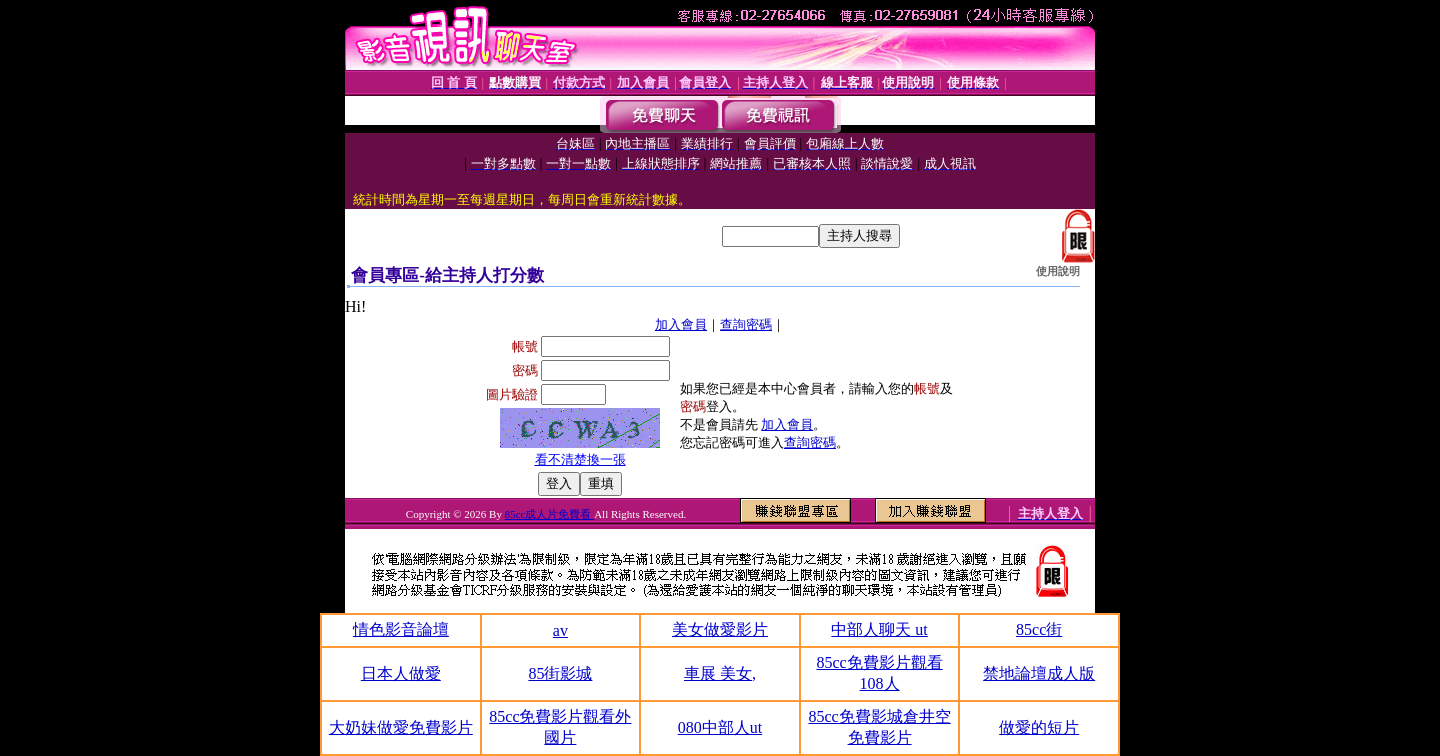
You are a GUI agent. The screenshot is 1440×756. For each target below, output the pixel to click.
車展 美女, (720, 673)
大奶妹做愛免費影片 (401, 727)
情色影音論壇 (401, 629)
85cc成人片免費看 (550, 514)
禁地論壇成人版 (1039, 673)
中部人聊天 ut (879, 629)
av (560, 630)
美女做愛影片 (720, 629)
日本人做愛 (401, 673)
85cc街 (1039, 629)
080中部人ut (720, 727)
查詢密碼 (746, 324)
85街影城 (560, 673)
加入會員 (681, 324)
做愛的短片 (1039, 727)
